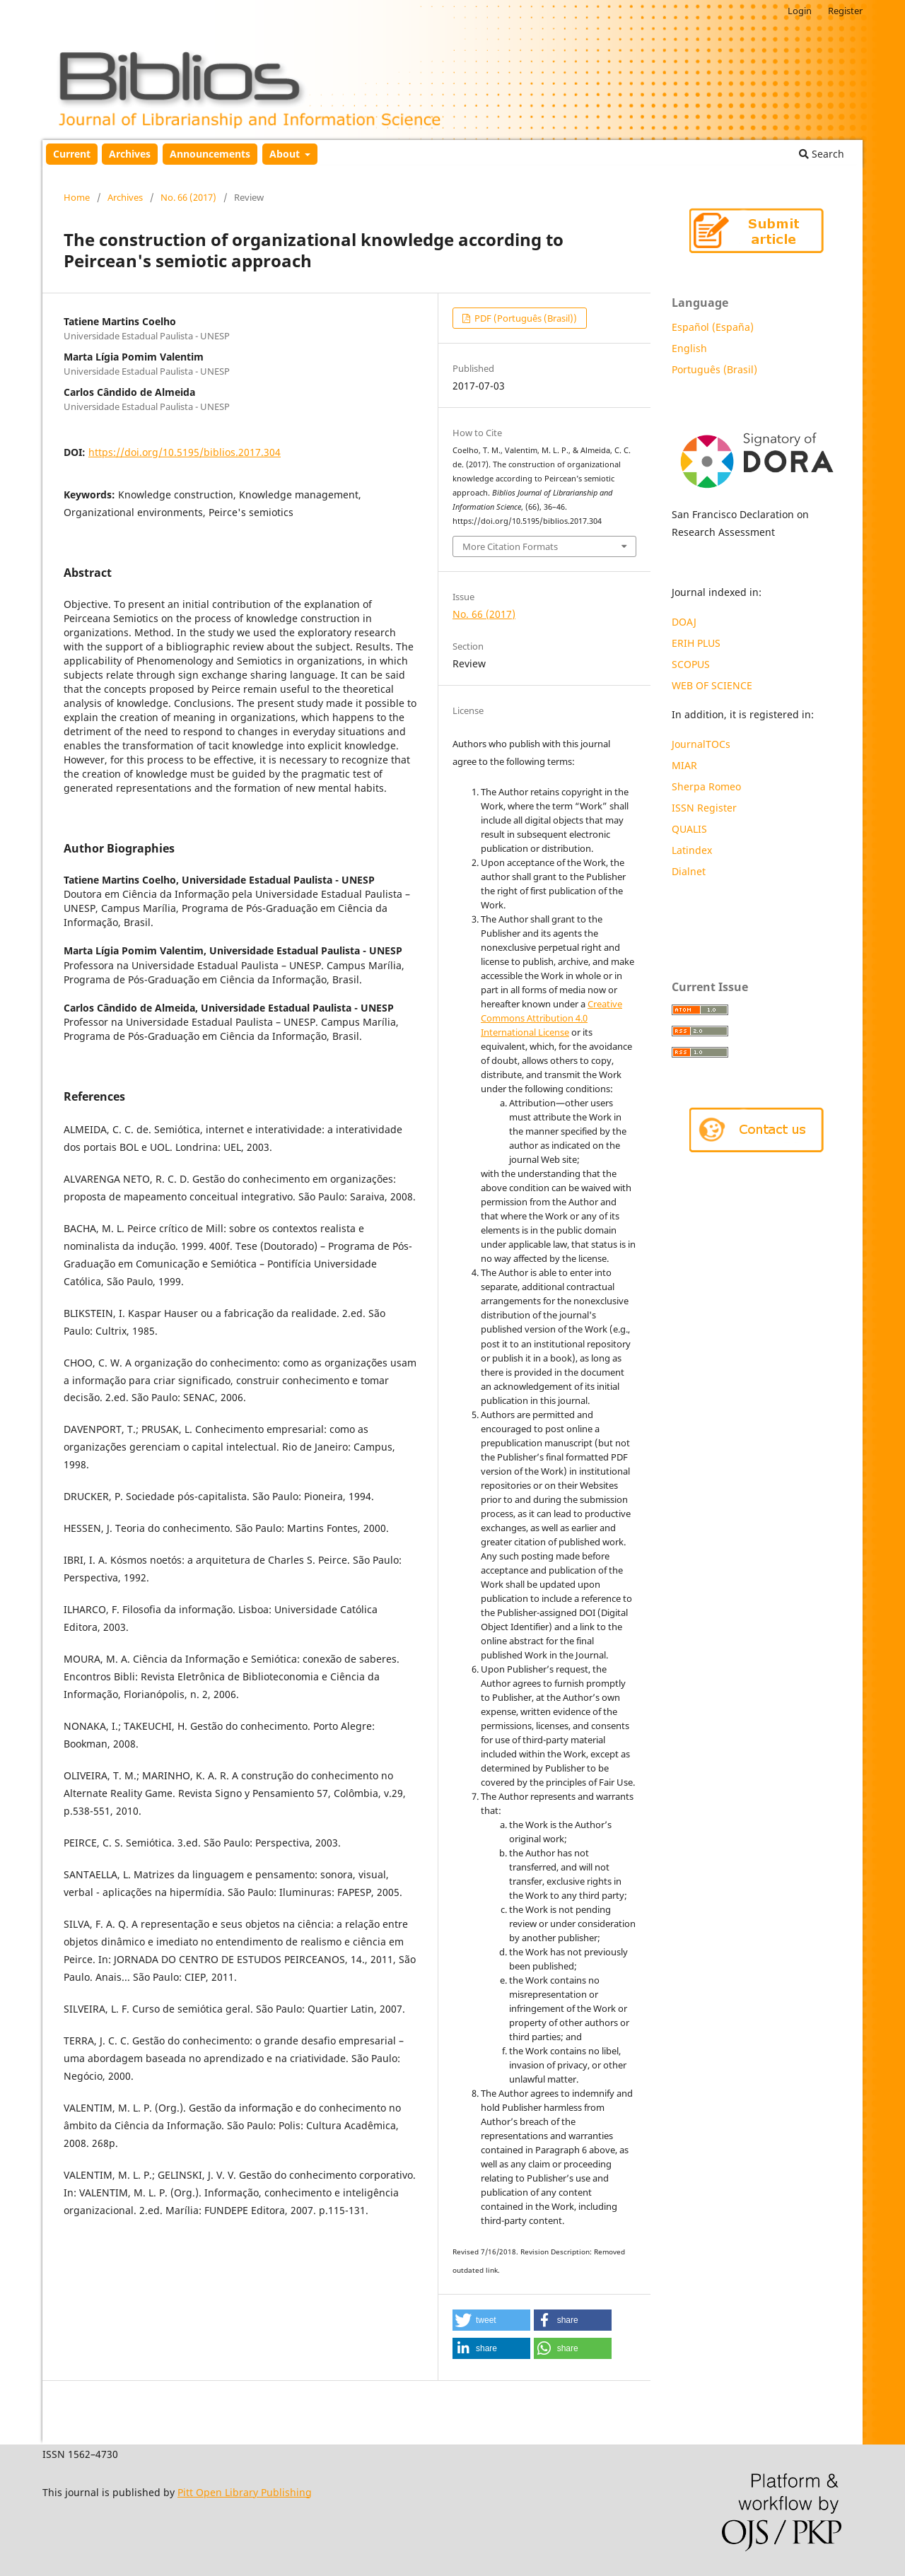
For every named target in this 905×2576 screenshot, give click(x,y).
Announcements (210, 153)
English (689, 348)
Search (821, 153)
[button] (491, 2320)
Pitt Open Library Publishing (244, 2492)
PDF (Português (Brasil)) (524, 318)
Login (800, 10)
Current (71, 153)
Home (77, 197)
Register (845, 10)
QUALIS (689, 829)
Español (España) (713, 327)
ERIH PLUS (696, 643)
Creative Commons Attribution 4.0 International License (551, 1017)
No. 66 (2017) (188, 197)
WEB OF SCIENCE (712, 685)
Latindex (693, 850)
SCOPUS (691, 664)
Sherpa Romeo (706, 786)
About (286, 153)
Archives (130, 153)
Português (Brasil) (714, 369)
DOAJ (684, 621)
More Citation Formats (510, 546)
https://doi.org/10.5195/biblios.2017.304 (184, 452)
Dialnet (689, 871)
